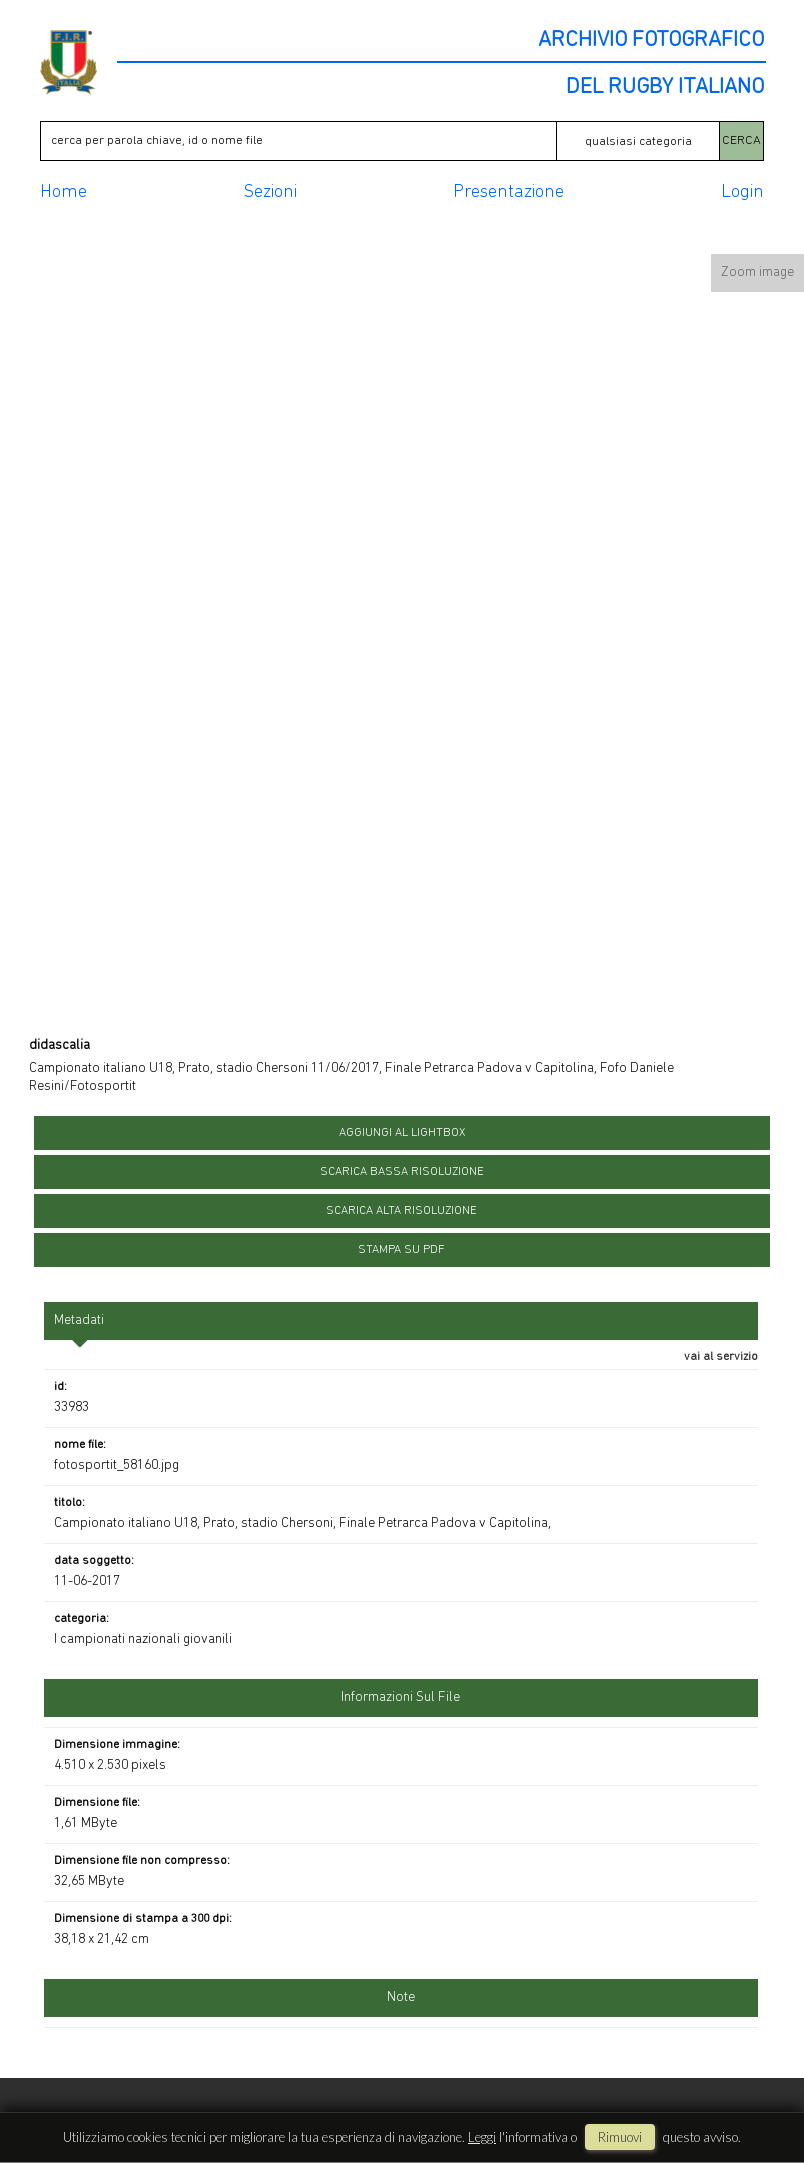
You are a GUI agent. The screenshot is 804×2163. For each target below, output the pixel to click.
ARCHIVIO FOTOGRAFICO (651, 41)
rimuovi (620, 2137)
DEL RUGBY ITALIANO (665, 88)
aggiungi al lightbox (402, 1133)
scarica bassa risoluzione (402, 1172)
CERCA (741, 140)
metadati (79, 1320)
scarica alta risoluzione (401, 1211)
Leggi (482, 2137)
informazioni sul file (400, 1697)
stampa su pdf (401, 1250)
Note (401, 1997)
